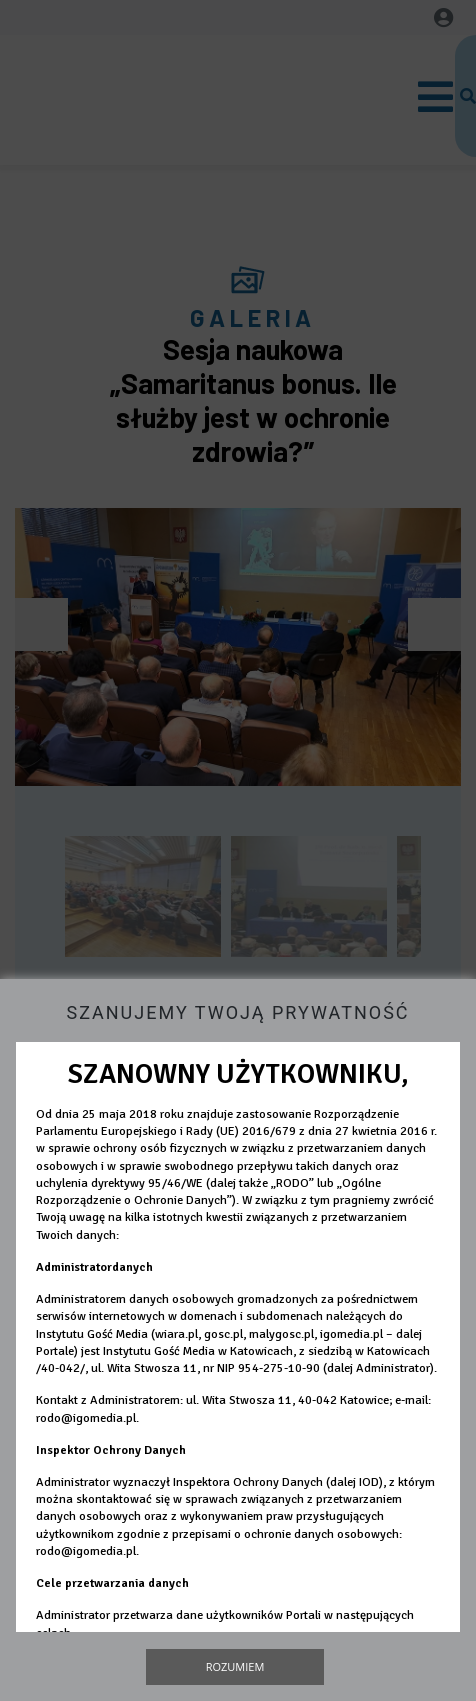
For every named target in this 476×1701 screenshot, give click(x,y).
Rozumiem (235, 1666)
